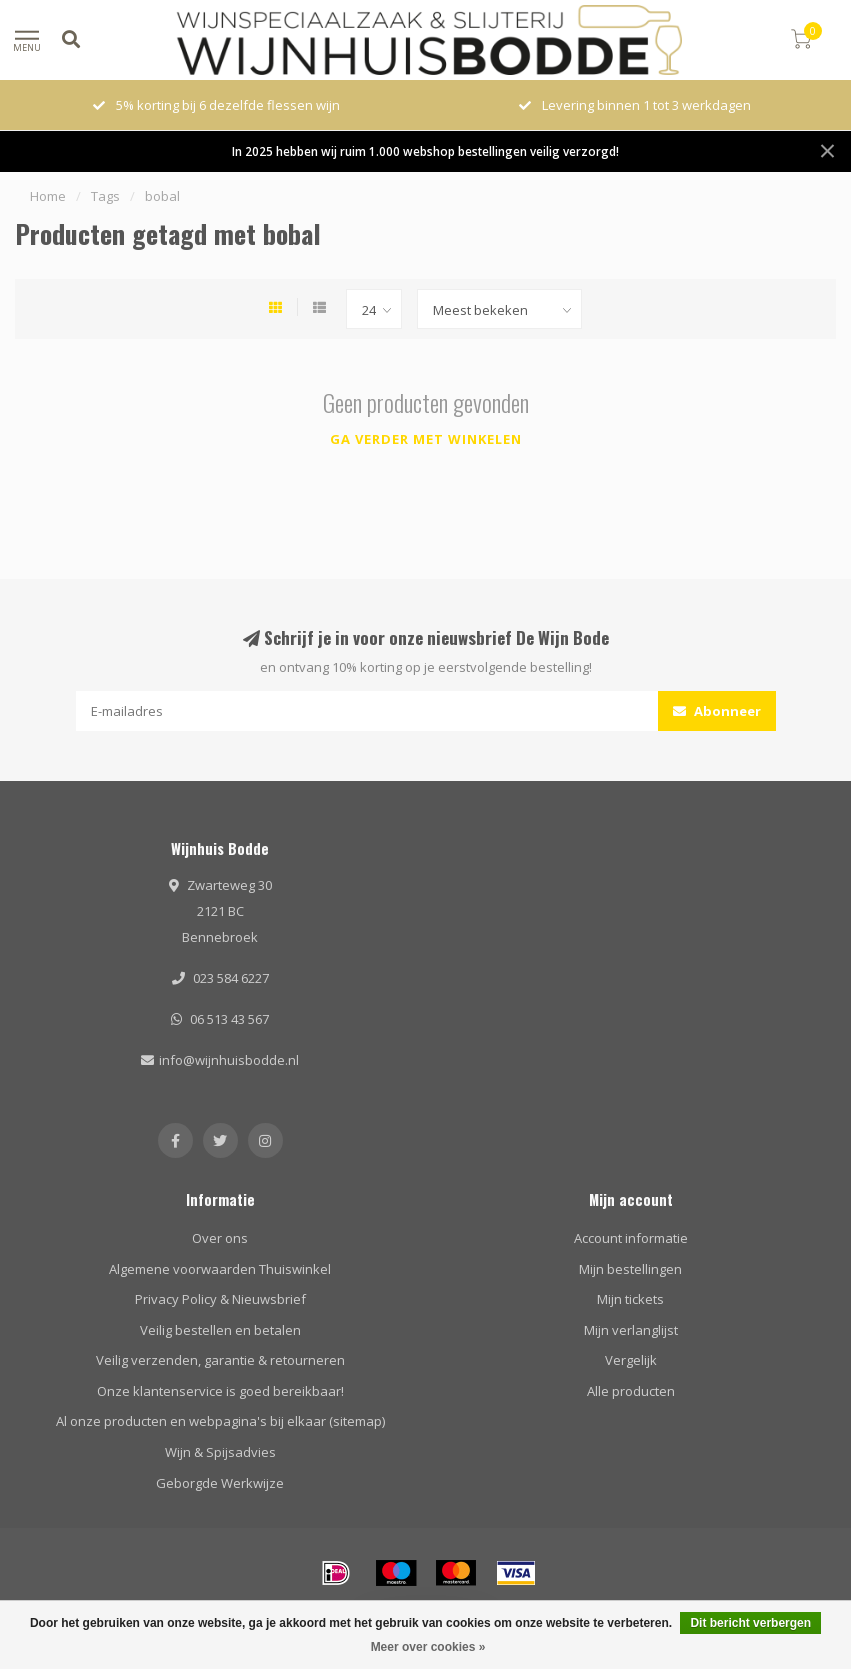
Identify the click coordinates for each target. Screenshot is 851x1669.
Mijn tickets (630, 1299)
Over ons (220, 1238)
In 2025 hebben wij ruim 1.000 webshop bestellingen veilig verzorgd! (425, 151)
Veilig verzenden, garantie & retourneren (220, 1360)
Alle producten (631, 1391)
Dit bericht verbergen (750, 1623)
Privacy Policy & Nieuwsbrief (220, 1299)
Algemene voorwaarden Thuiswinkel (220, 1269)
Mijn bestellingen (630, 1269)
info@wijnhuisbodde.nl (229, 1060)
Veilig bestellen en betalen (220, 1330)
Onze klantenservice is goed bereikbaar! (220, 1391)
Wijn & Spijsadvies (220, 1452)
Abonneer (717, 711)
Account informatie (631, 1238)
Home (48, 196)
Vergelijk (631, 1360)
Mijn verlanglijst (631, 1330)
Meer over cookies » (428, 1647)
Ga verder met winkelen (426, 439)
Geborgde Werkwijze (220, 1483)
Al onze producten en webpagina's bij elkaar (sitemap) (220, 1421)
